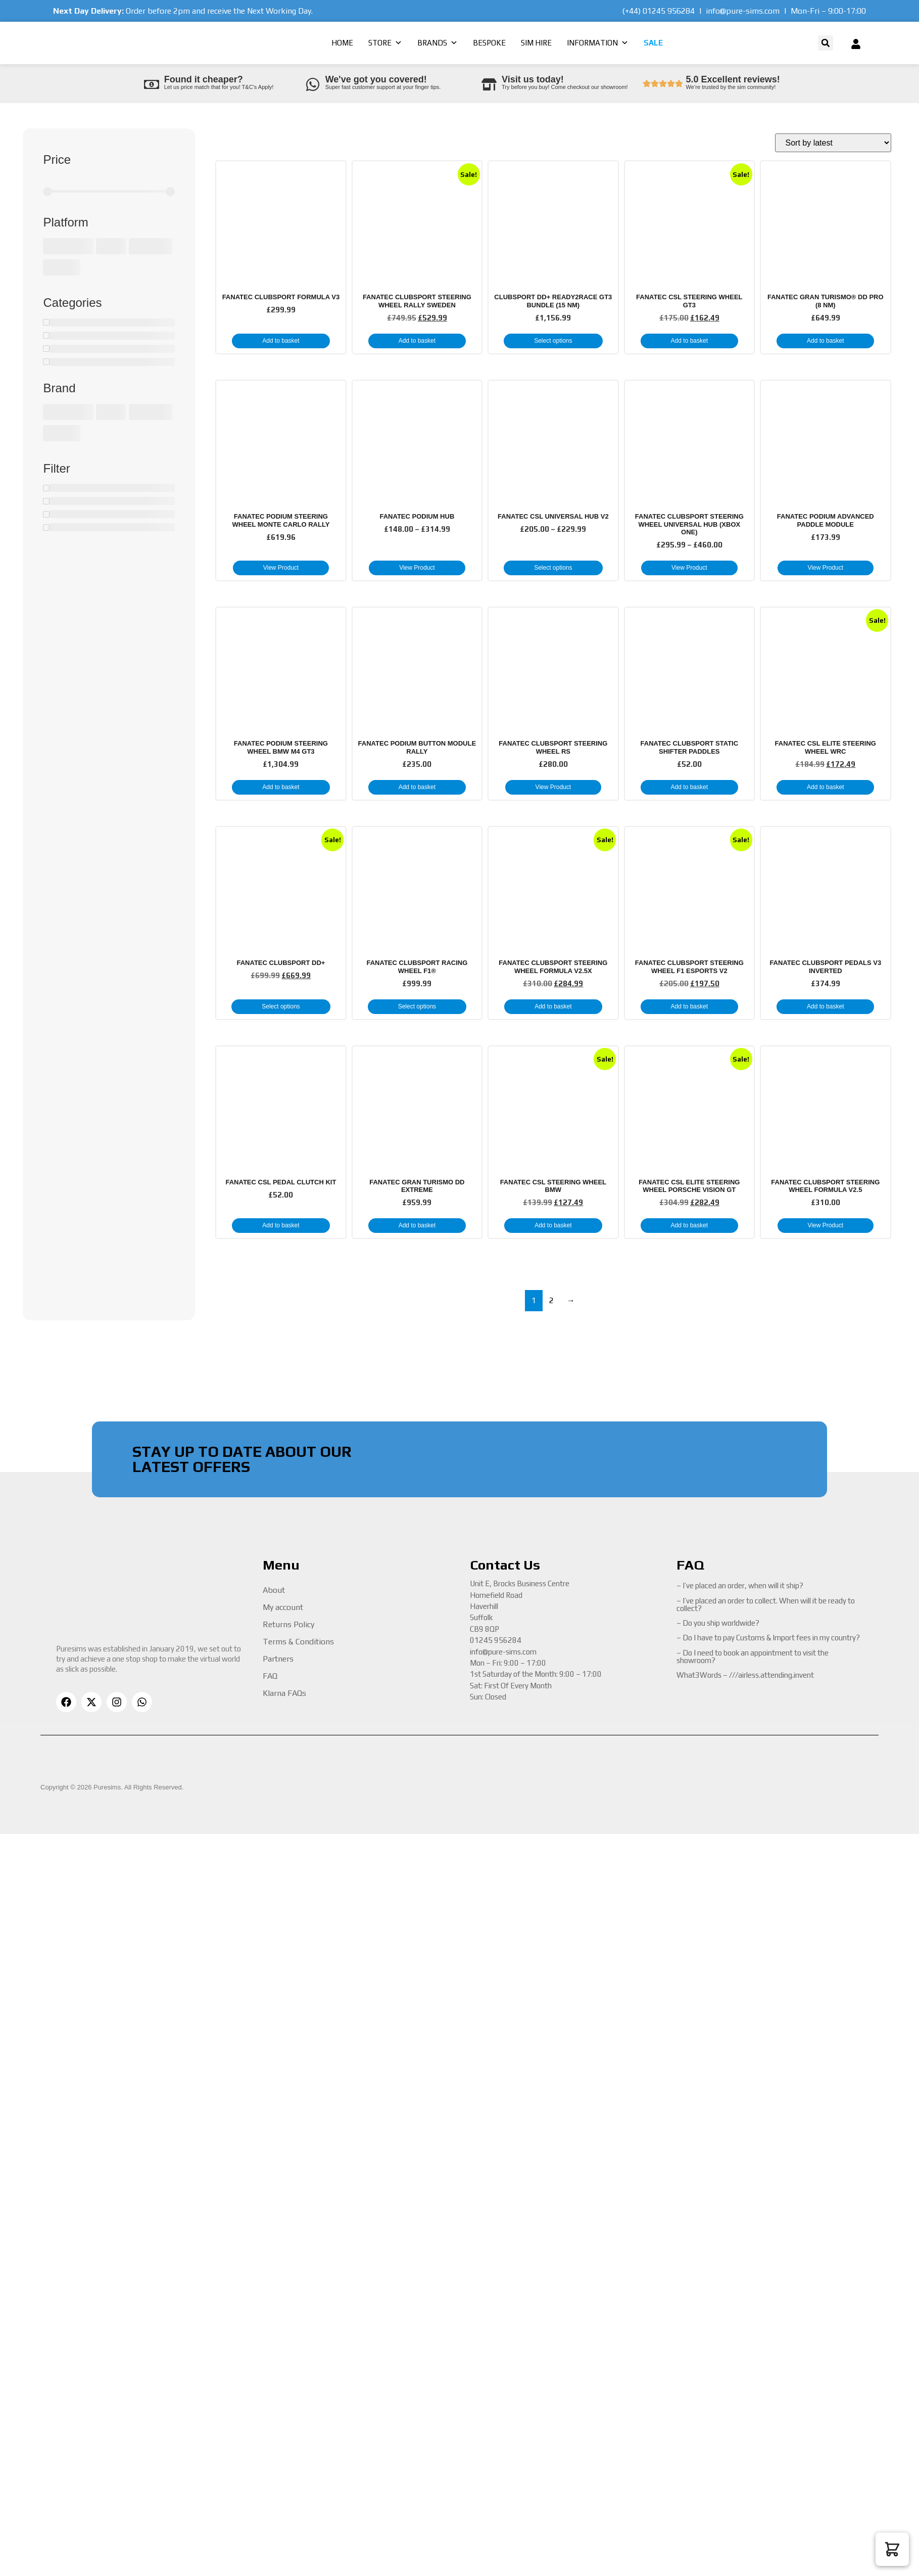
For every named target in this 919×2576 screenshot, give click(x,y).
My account (283, 1607)
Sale (653, 42)
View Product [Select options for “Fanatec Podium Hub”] (416, 567)
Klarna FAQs (284, 1693)
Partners (278, 1659)
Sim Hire (536, 42)
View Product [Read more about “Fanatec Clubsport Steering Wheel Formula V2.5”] (825, 1225)
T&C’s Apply (257, 87)
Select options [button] (553, 340)
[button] (825, 43)
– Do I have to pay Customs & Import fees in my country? (768, 1637)
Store (385, 43)
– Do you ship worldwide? (717, 1623)
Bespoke (489, 42)
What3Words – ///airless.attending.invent (745, 1675)
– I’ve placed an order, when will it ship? (739, 1585)
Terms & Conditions (298, 1641)
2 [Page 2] (551, 1300)
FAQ (270, 1676)
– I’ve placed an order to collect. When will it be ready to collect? (765, 1604)
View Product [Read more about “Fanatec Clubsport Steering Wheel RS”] (553, 787)
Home (342, 42)
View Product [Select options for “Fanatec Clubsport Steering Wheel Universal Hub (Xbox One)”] (689, 567)
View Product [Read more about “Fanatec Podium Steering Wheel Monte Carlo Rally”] (281, 567)
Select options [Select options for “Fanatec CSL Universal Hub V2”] (553, 567)
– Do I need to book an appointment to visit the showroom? (752, 1656)
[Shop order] (833, 142)
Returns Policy (288, 1624)
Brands (437, 43)
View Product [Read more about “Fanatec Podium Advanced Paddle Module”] (825, 567)
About (274, 1590)
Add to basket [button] (280, 340)
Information (597, 43)
